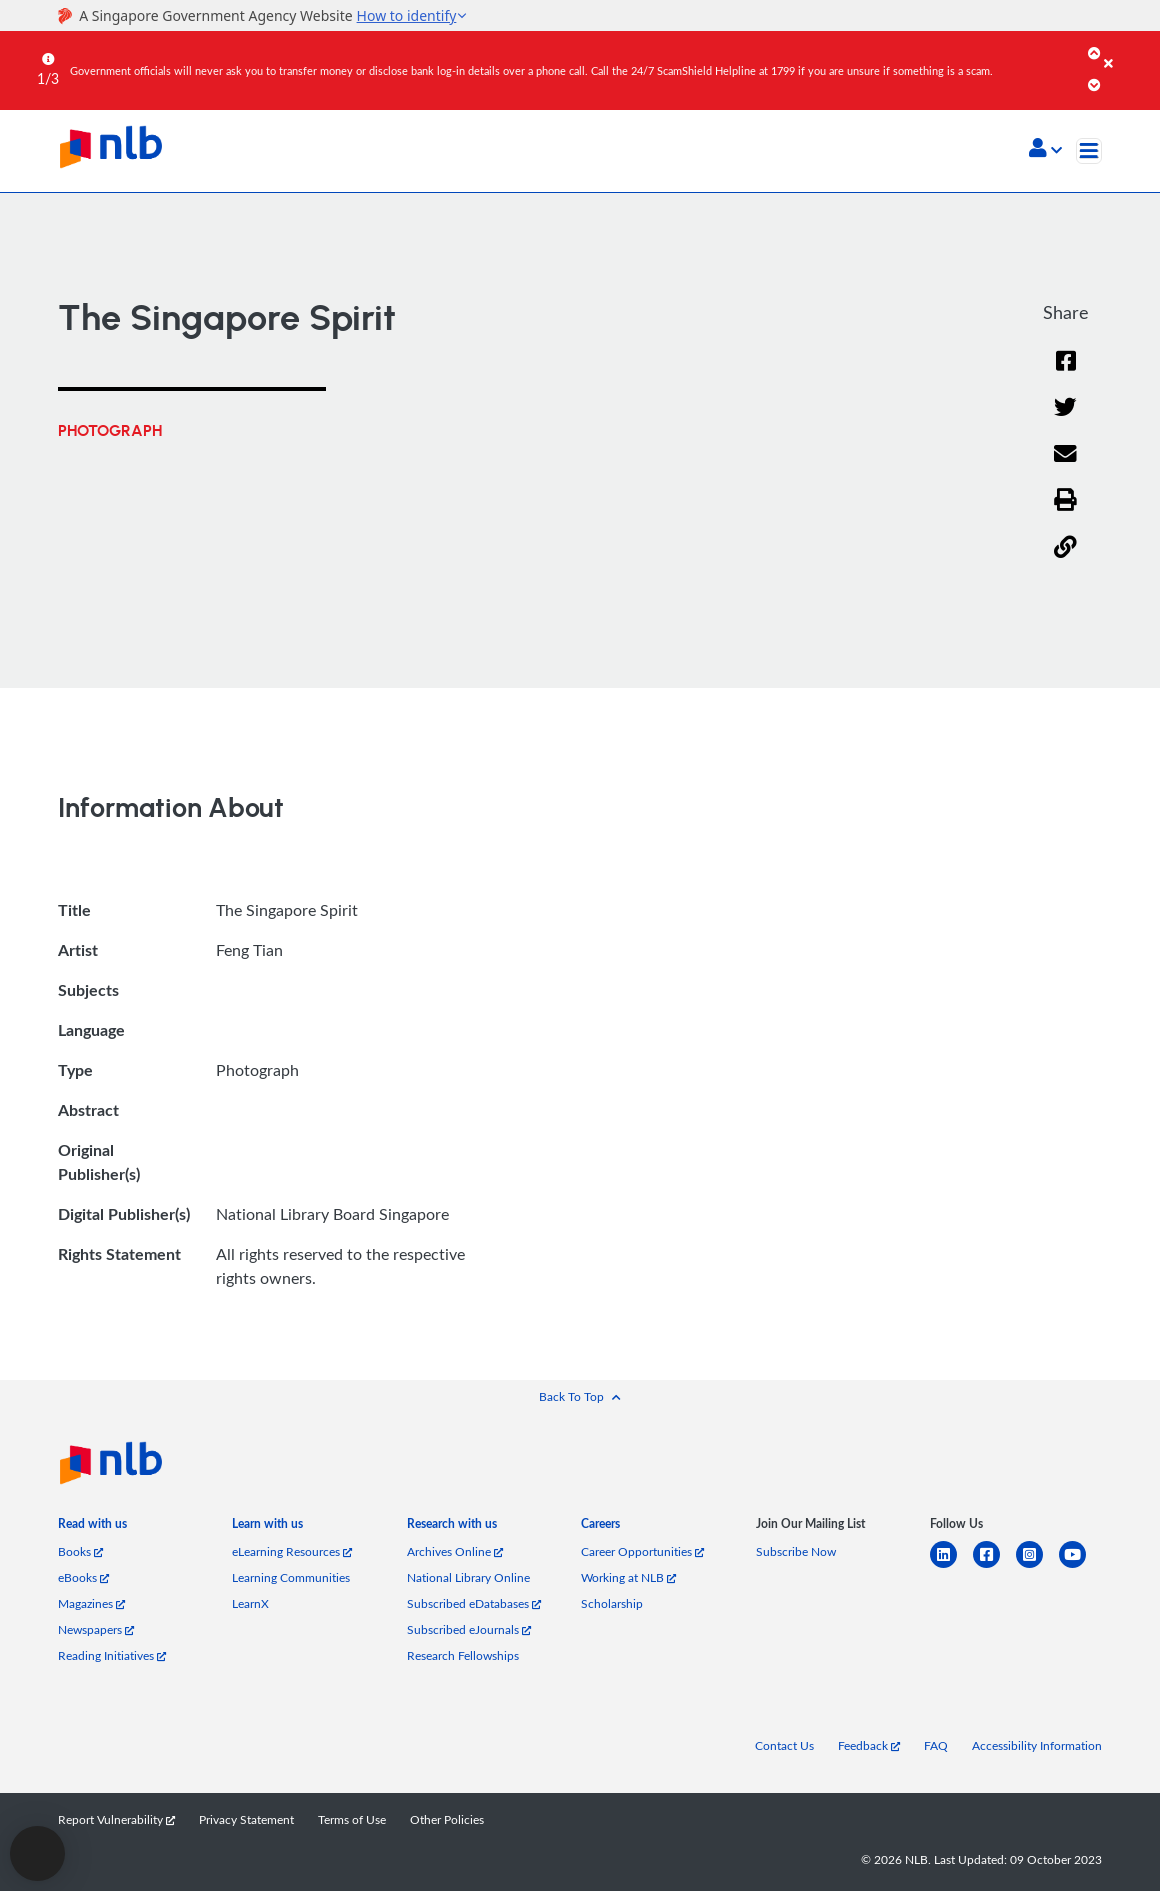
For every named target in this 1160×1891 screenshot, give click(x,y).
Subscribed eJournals (469, 1629)
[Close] (1128, 49)
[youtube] (1080, 1566)
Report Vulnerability (116, 1819)
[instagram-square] (1037, 1566)
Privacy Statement (246, 1819)
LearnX (250, 1603)
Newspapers (96, 1629)
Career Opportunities (642, 1551)
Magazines (91, 1603)
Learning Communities (291, 1577)
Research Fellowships (463, 1655)
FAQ (936, 1745)
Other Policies (447, 1819)
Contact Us (784, 1745)
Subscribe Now (796, 1551)
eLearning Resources (292, 1551)
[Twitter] (1065, 419)
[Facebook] (1066, 373)
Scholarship (612, 1603)
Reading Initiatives (112, 1655)
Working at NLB (628, 1577)
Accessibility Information (1037, 1745)
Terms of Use (352, 1819)
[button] (1045, 150)
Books (80, 1551)
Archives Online (455, 1551)
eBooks (83, 1577)
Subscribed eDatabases (474, 1603)
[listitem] (92, 1528)
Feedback (869, 1745)
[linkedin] (951, 1566)
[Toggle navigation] (1089, 151)
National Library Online (468, 1577)
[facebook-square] (994, 1566)
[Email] (1065, 466)
